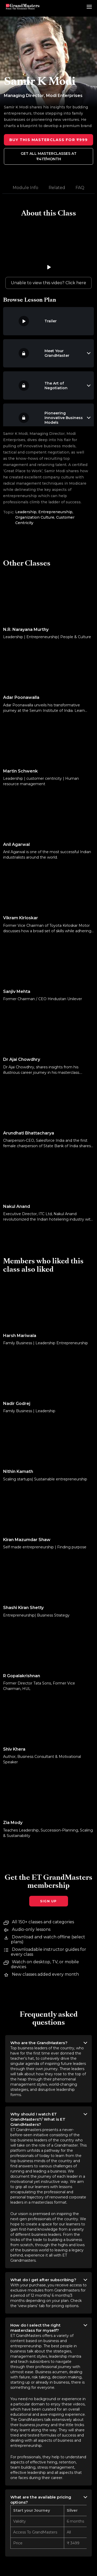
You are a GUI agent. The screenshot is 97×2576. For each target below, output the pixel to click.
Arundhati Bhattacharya (28, 1133)
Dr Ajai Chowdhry (21, 1059)
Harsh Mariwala (19, 1335)
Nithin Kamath (18, 1471)
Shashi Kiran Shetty (23, 1607)
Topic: (8, 512)
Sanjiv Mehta (16, 991)
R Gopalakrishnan (21, 1675)
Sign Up (48, 1901)
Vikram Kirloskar (20, 917)
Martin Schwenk (20, 771)
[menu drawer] (89, 7)
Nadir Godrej (16, 1403)
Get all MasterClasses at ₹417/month (49, 156)
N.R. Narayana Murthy (26, 629)
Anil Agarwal (16, 844)
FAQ (80, 187)
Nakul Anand (16, 1206)
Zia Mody (13, 1822)
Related (57, 187)
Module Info (25, 187)
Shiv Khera (14, 1749)
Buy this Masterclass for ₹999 (48, 139)
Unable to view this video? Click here (48, 282)
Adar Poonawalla (21, 697)
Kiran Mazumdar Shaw (26, 1539)
